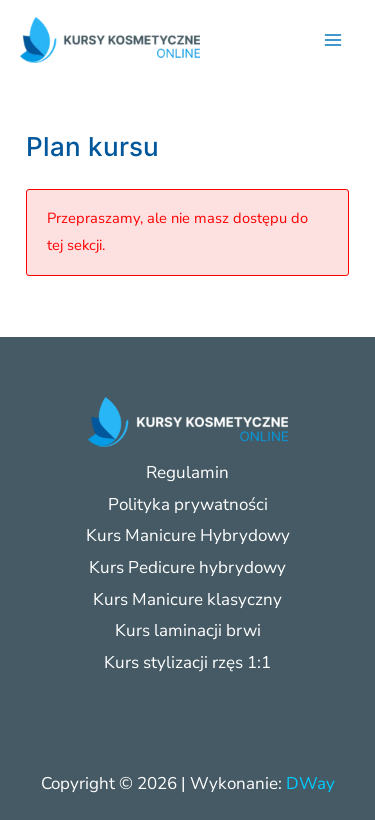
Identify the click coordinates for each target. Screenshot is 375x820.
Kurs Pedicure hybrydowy (187, 567)
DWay (310, 783)
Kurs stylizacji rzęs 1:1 (187, 662)
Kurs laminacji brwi (188, 630)
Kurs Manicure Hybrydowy (188, 535)
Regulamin (187, 472)
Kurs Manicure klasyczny (187, 599)
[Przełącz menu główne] (333, 40)
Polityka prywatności (188, 504)
